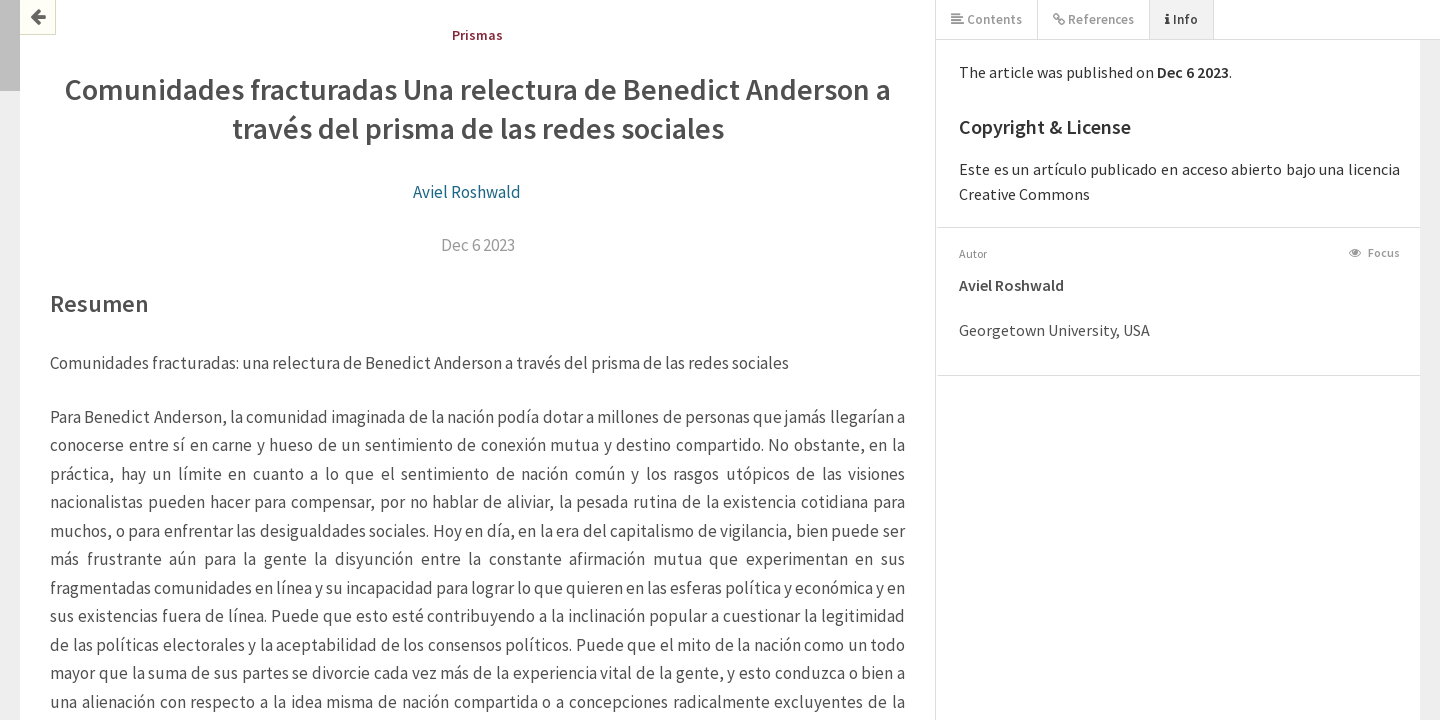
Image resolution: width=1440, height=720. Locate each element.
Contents (986, 19)
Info (1181, 19)
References (1093, 19)
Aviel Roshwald (467, 192)
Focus (1374, 252)
